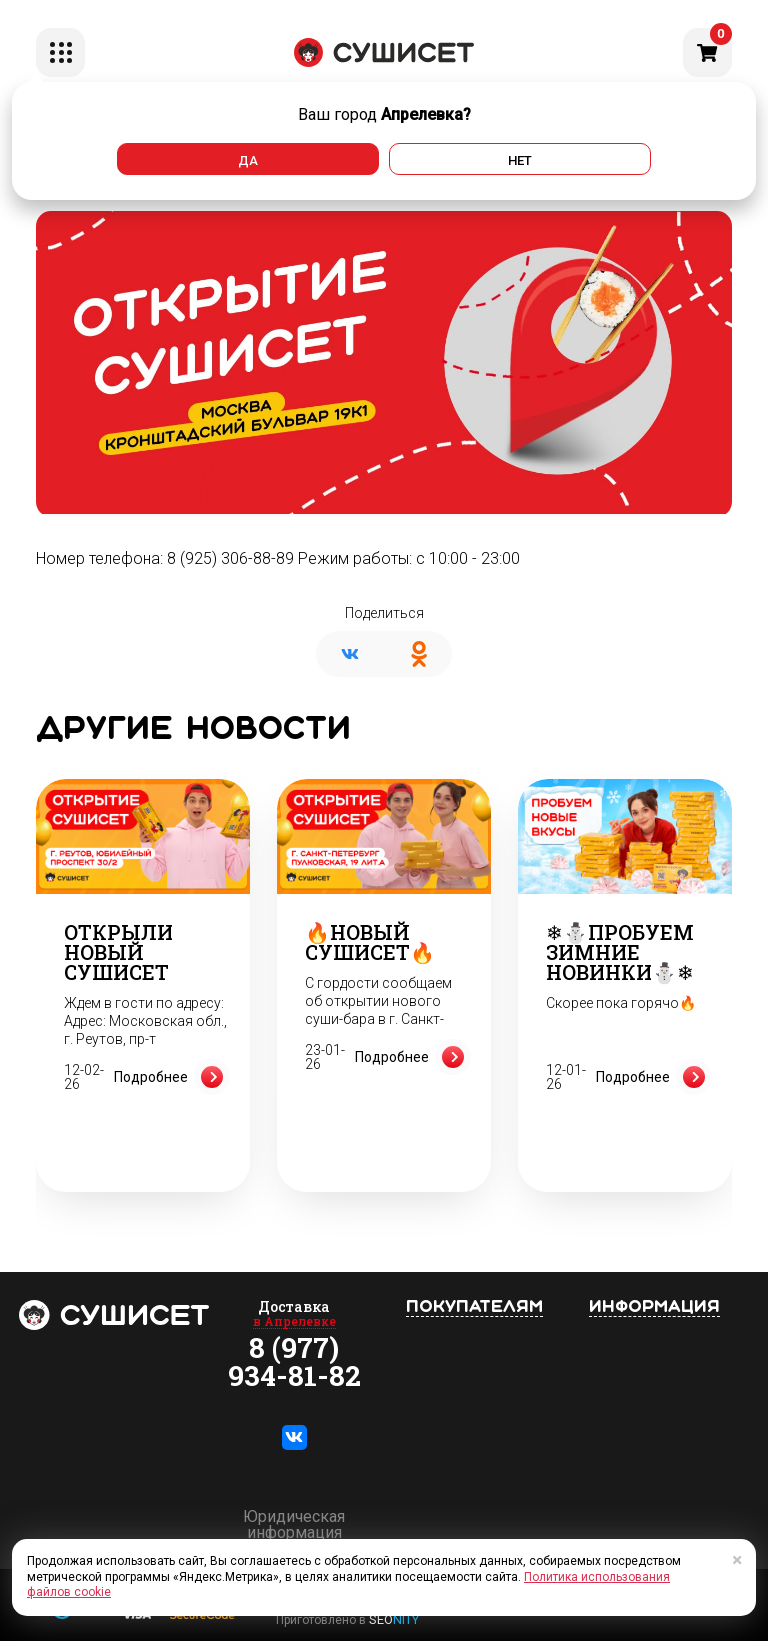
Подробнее (172, 1077)
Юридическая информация (294, 1525)
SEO (394, 1619)
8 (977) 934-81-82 (294, 1362)
